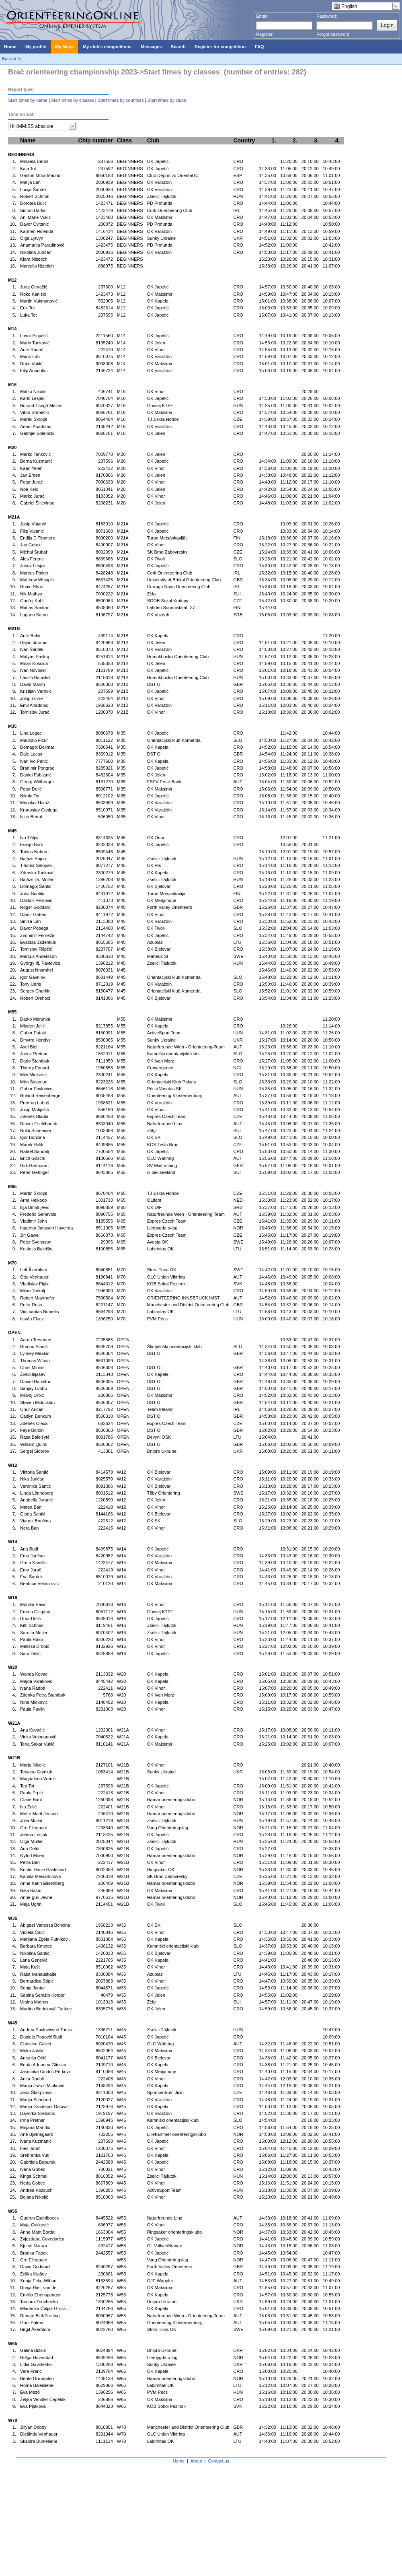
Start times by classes (72, 100)
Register (264, 34)
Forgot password (332, 34)
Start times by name (27, 100)
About (196, 2461)
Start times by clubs (167, 100)
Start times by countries (121, 100)
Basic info (11, 58)
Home (179, 2461)
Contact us (219, 2461)
